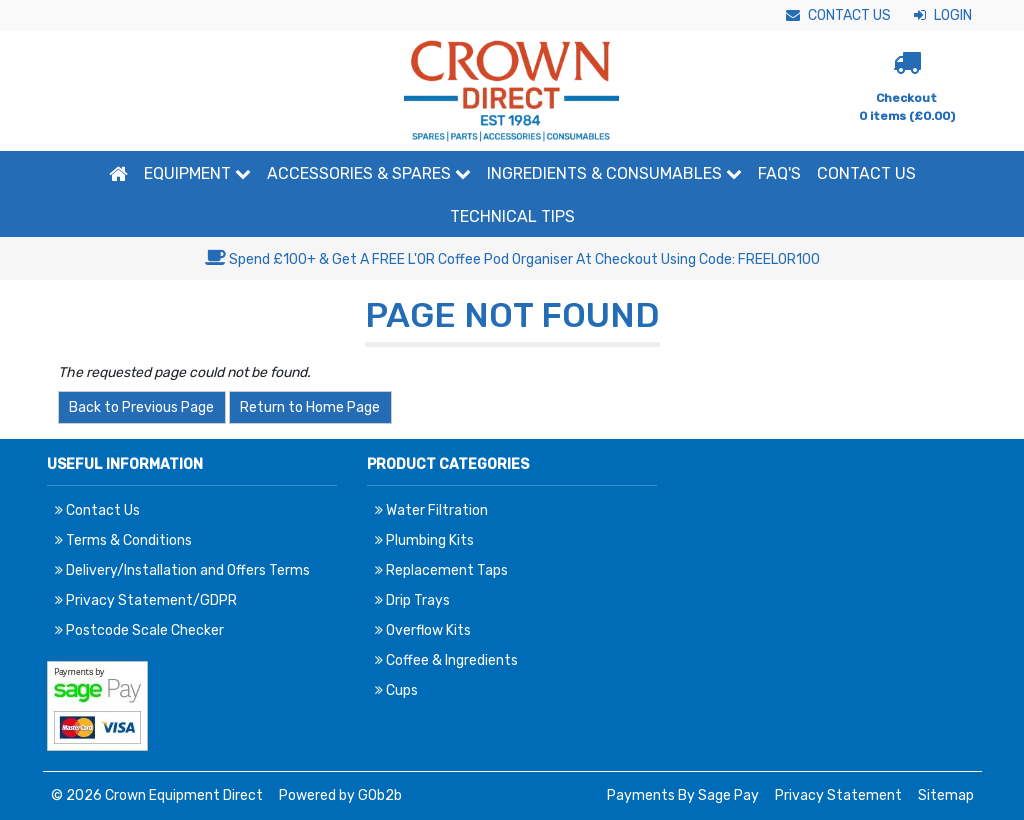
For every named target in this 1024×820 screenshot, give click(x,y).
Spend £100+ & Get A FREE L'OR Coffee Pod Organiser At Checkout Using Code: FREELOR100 (512, 259)
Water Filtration (431, 510)
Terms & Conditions (123, 540)
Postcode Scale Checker (139, 630)
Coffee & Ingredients (446, 660)
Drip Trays (412, 600)
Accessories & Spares (369, 173)
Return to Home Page (310, 407)
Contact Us (838, 15)
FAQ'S (779, 173)
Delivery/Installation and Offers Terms (182, 570)
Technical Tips (512, 216)
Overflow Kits (423, 630)
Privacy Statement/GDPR (146, 600)
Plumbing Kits (424, 540)
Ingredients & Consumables (614, 173)
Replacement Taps (441, 570)
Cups (396, 690)
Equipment (197, 173)
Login (943, 15)
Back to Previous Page (141, 407)
